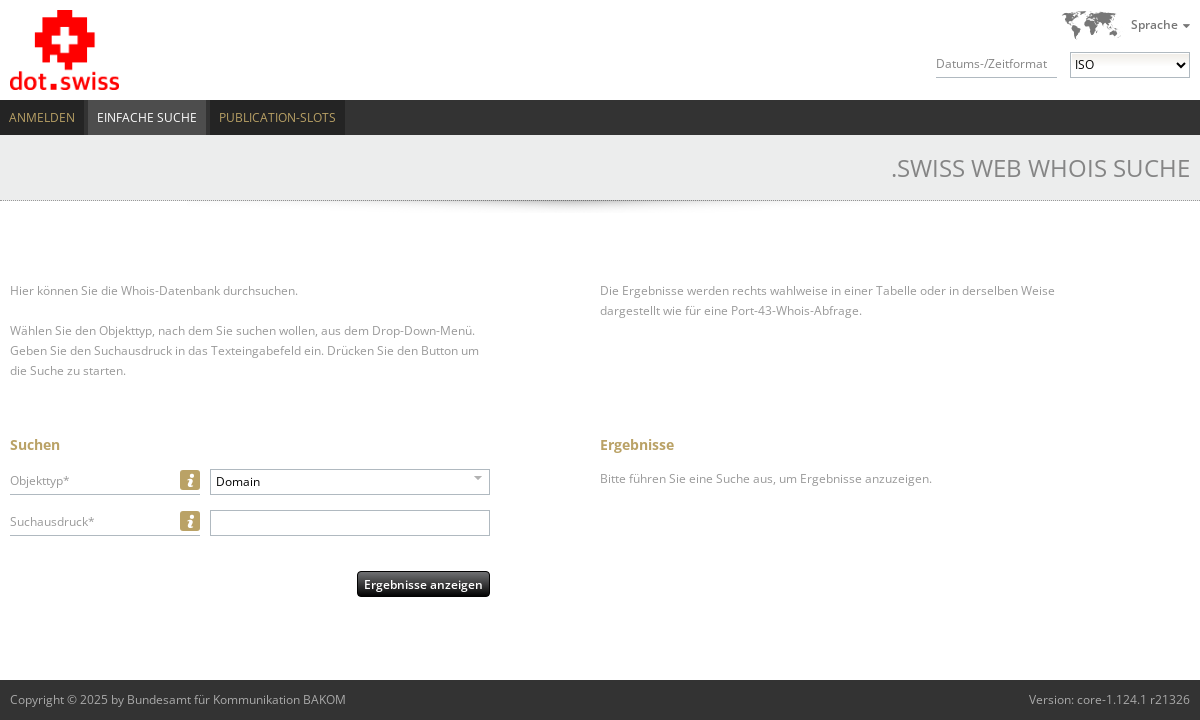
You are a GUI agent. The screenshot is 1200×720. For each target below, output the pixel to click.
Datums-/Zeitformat (991, 63)
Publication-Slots (277, 117)
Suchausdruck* (52, 521)
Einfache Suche (147, 117)
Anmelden (42, 117)
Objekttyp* (40, 480)
